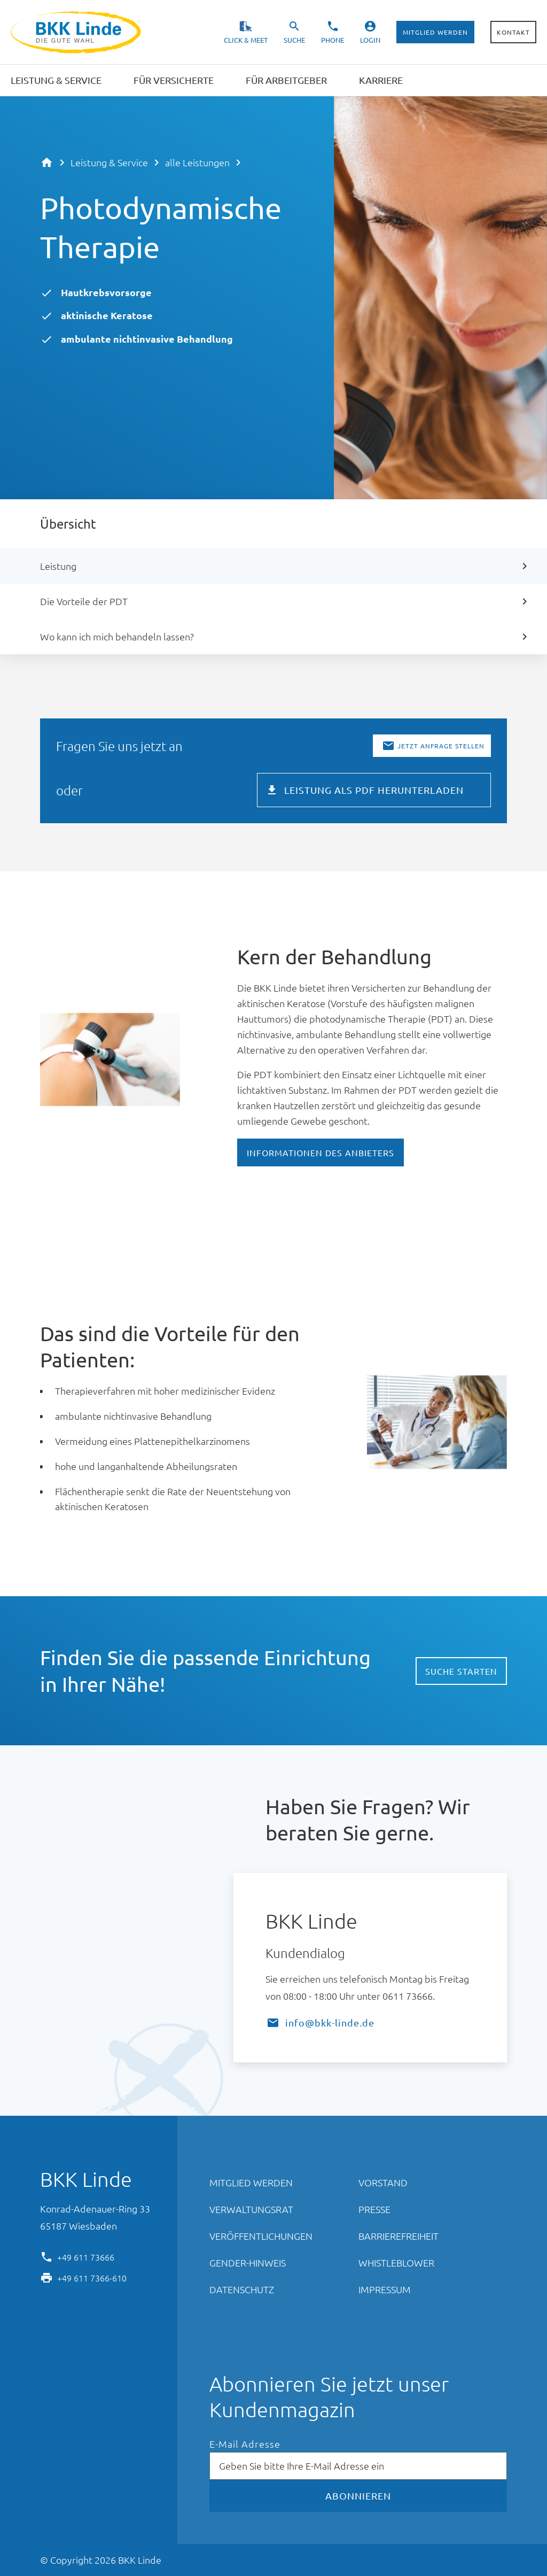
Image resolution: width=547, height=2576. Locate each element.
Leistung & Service (109, 162)
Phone (332, 39)
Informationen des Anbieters (320, 1152)
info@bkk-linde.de (329, 2022)
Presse (374, 2209)
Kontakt (513, 32)
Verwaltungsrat (251, 2209)
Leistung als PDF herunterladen (374, 789)
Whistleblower (396, 2262)
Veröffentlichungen (260, 2236)
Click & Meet (246, 39)
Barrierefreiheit (398, 2236)
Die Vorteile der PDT (84, 601)
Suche (294, 39)
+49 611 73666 (85, 2256)
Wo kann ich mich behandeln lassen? (117, 636)
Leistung (58, 566)
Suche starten (461, 1671)
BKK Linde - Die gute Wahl (77, 32)
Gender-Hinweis (247, 2262)
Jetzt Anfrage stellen (441, 745)
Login (370, 39)
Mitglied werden (435, 32)
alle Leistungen (197, 162)
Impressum (384, 2289)
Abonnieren (358, 2495)
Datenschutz (241, 2289)
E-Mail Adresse (244, 2444)
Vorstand (383, 2182)
